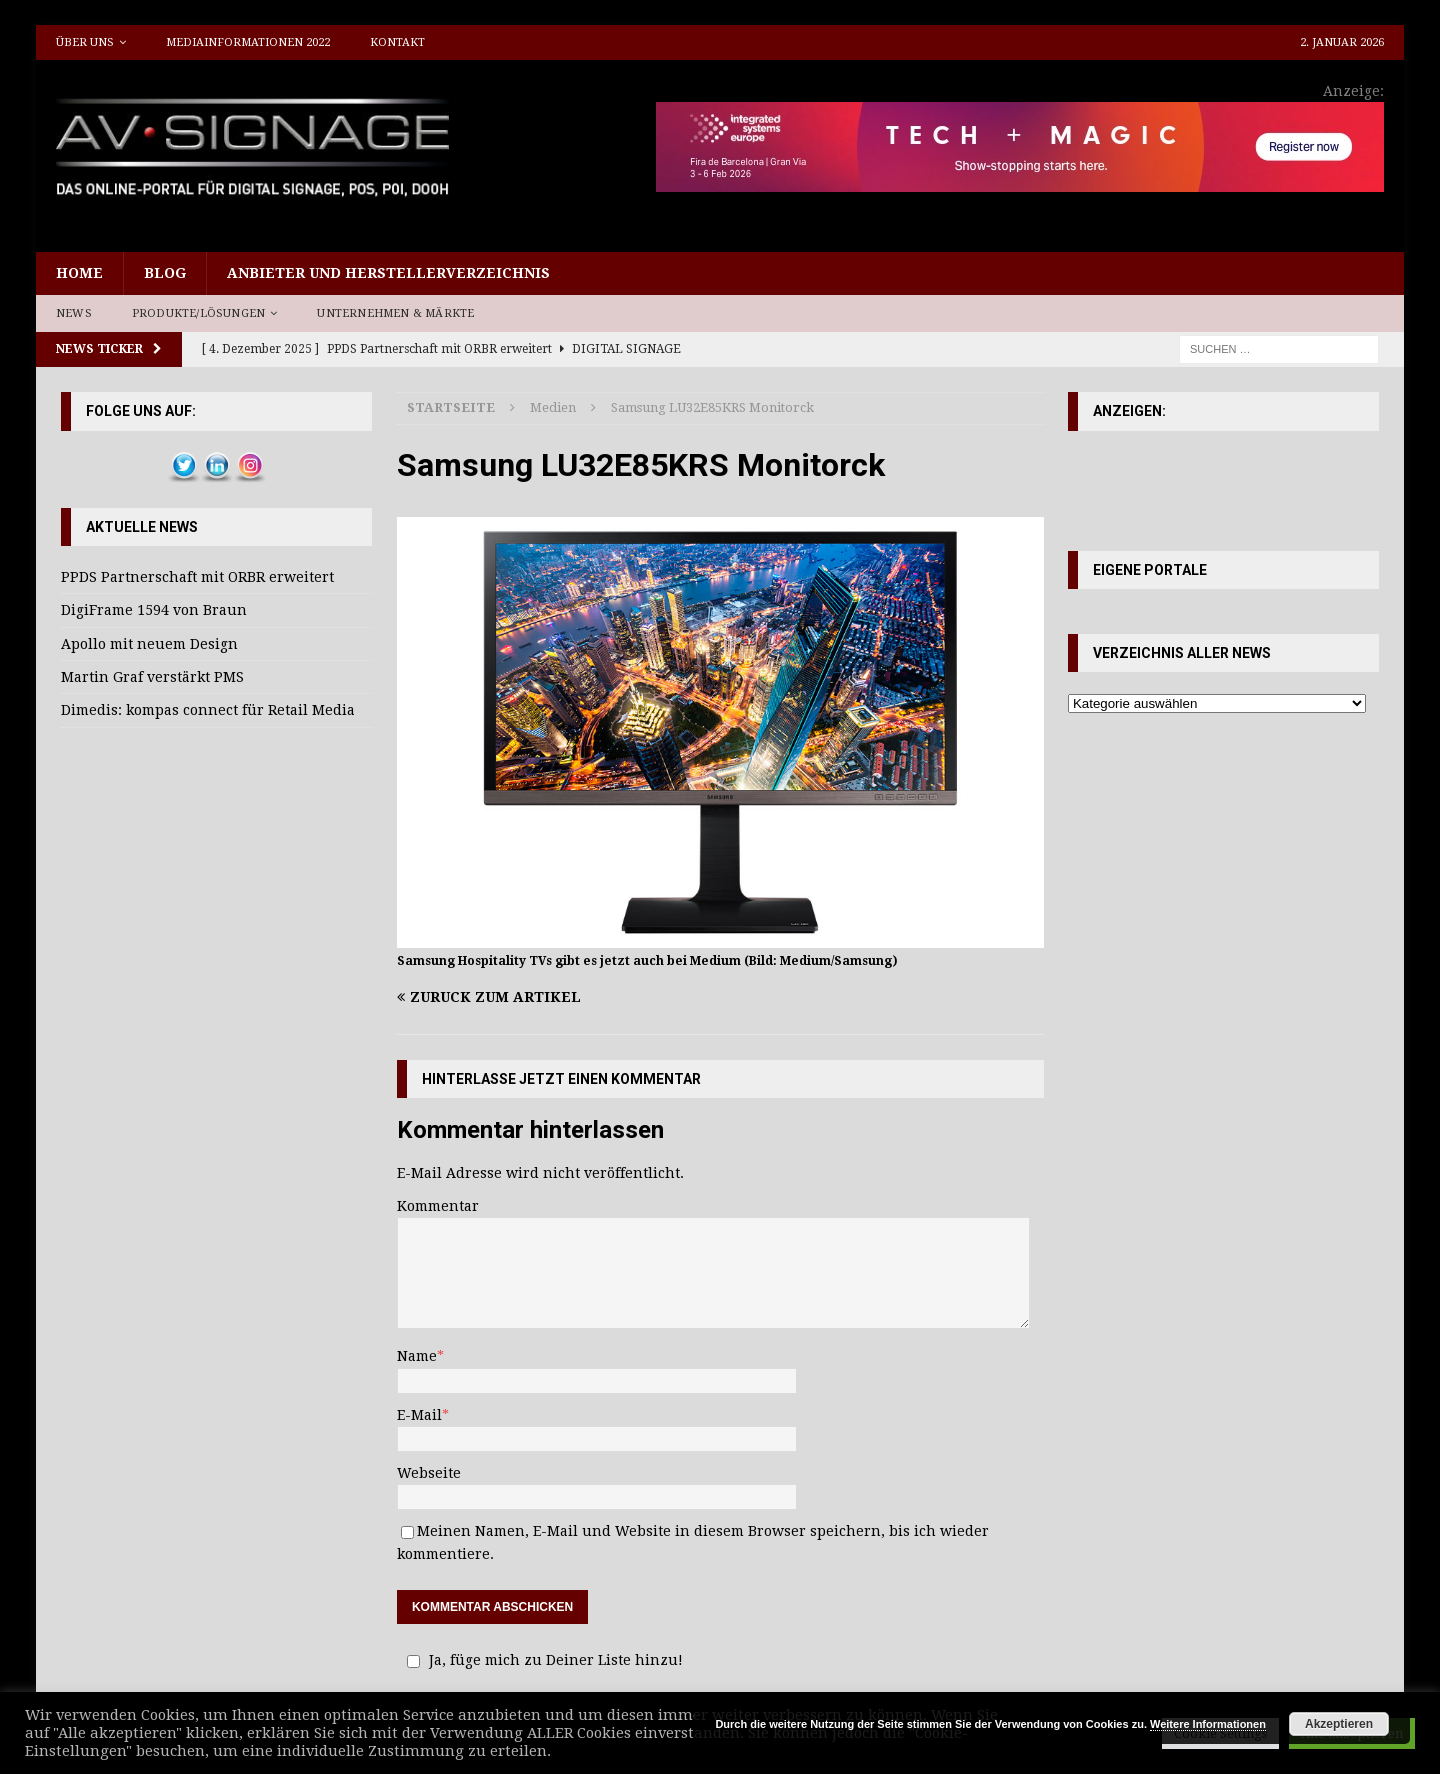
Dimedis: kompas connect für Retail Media (208, 710)
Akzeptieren (1339, 1724)
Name (417, 1356)
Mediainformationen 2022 (248, 42)
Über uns (85, 42)
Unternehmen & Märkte (395, 313)
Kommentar (438, 1206)
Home (79, 273)
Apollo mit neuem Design (149, 644)
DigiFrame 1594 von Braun (154, 610)
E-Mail (419, 1415)
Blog (165, 273)
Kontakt (397, 42)
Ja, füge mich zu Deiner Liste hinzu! (542, 1660)
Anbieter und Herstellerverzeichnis (388, 273)
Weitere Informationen (1208, 1724)
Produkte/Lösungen (198, 313)
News (74, 313)
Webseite (429, 1473)
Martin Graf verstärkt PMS (152, 677)
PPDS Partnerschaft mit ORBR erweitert (197, 577)
